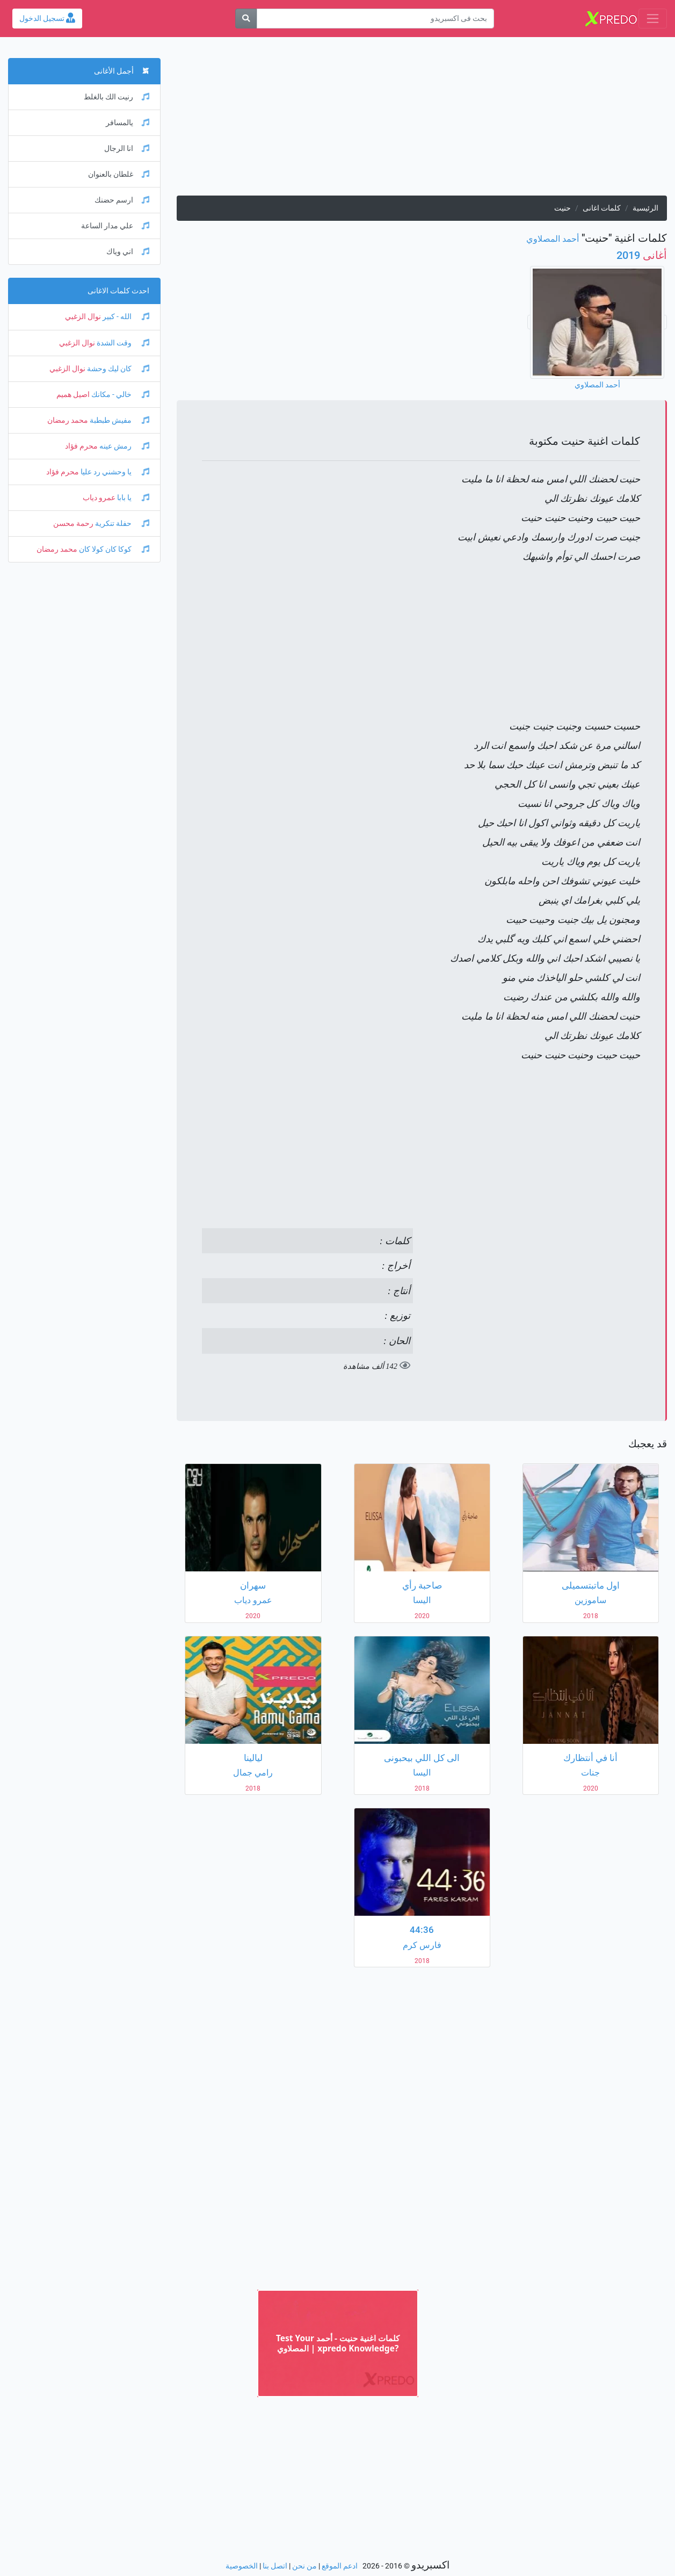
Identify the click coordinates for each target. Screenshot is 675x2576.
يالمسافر (127, 122)
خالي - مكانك (119, 394)
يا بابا (132, 497)
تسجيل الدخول (47, 18)
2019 (641, 255)
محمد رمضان (67, 420)
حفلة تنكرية (121, 523)
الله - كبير (125, 316)
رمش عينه (123, 446)
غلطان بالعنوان (118, 174)
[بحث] (246, 18)
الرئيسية (645, 208)
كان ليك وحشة (117, 368)
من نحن (304, 2566)
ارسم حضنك (122, 200)
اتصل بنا (275, 2566)
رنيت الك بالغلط (116, 97)
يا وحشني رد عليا (114, 472)
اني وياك (127, 251)
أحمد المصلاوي (552, 239)
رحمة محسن (73, 523)
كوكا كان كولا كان (113, 549)
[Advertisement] (422, 120)
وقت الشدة (122, 343)
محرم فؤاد (81, 446)
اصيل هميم (73, 394)
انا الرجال (126, 148)
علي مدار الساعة (115, 225)
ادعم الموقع (340, 2566)
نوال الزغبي (83, 316)
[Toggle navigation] (652, 18)
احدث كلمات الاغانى (118, 290)
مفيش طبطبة (118, 420)
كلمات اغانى (602, 208)
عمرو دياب (99, 497)
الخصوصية (242, 2566)
